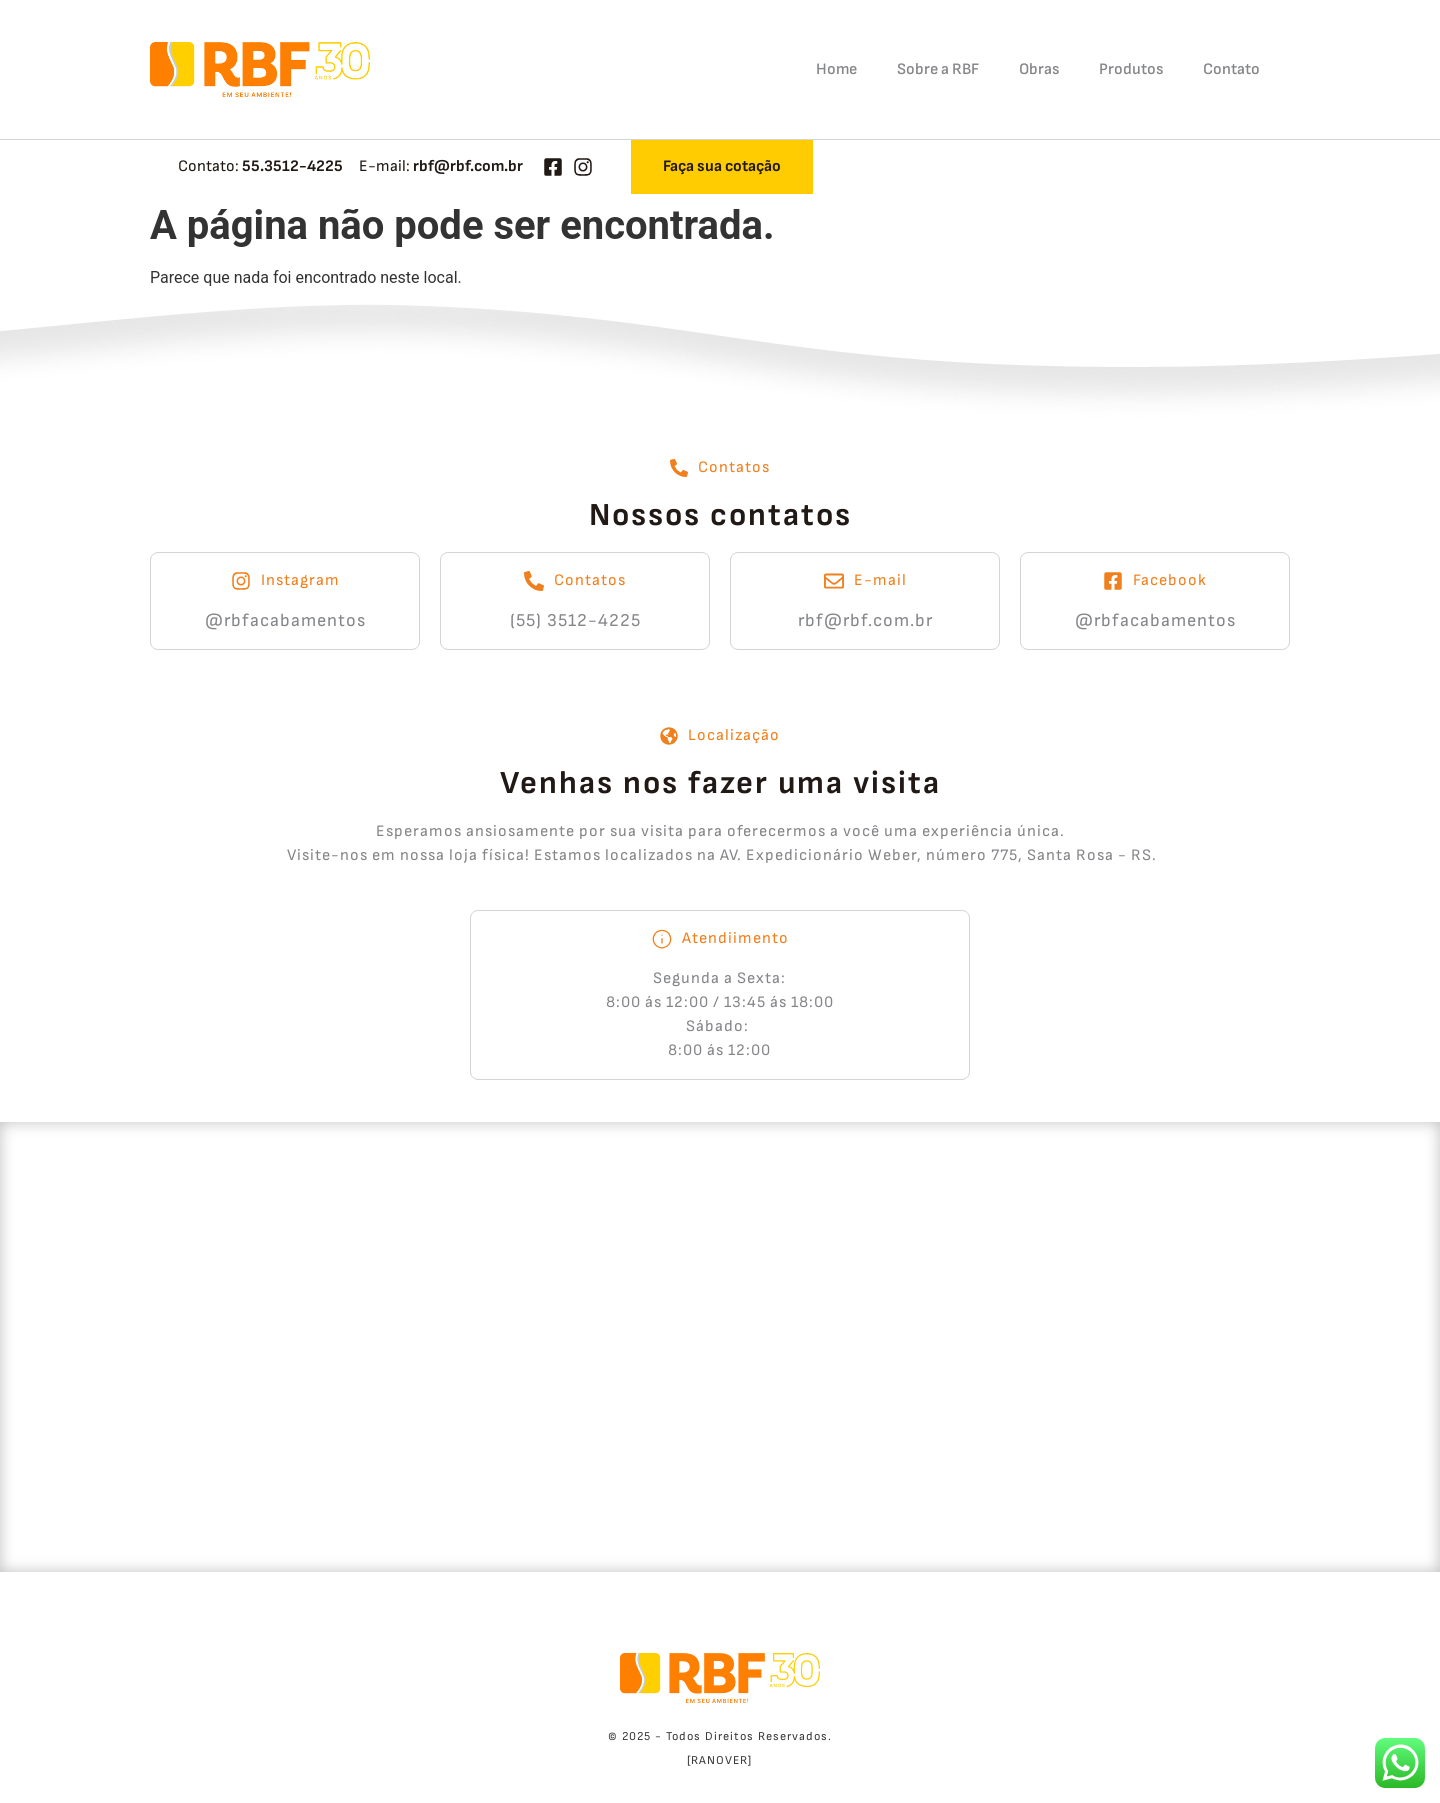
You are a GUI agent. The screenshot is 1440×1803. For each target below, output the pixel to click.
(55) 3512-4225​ (575, 620)
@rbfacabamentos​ (1155, 620)
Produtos (1131, 69)
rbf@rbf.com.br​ (865, 620)
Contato (1231, 69)
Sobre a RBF (938, 69)
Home (836, 69)
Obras (1039, 69)
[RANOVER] (719, 1760)
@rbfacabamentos (285, 620)
